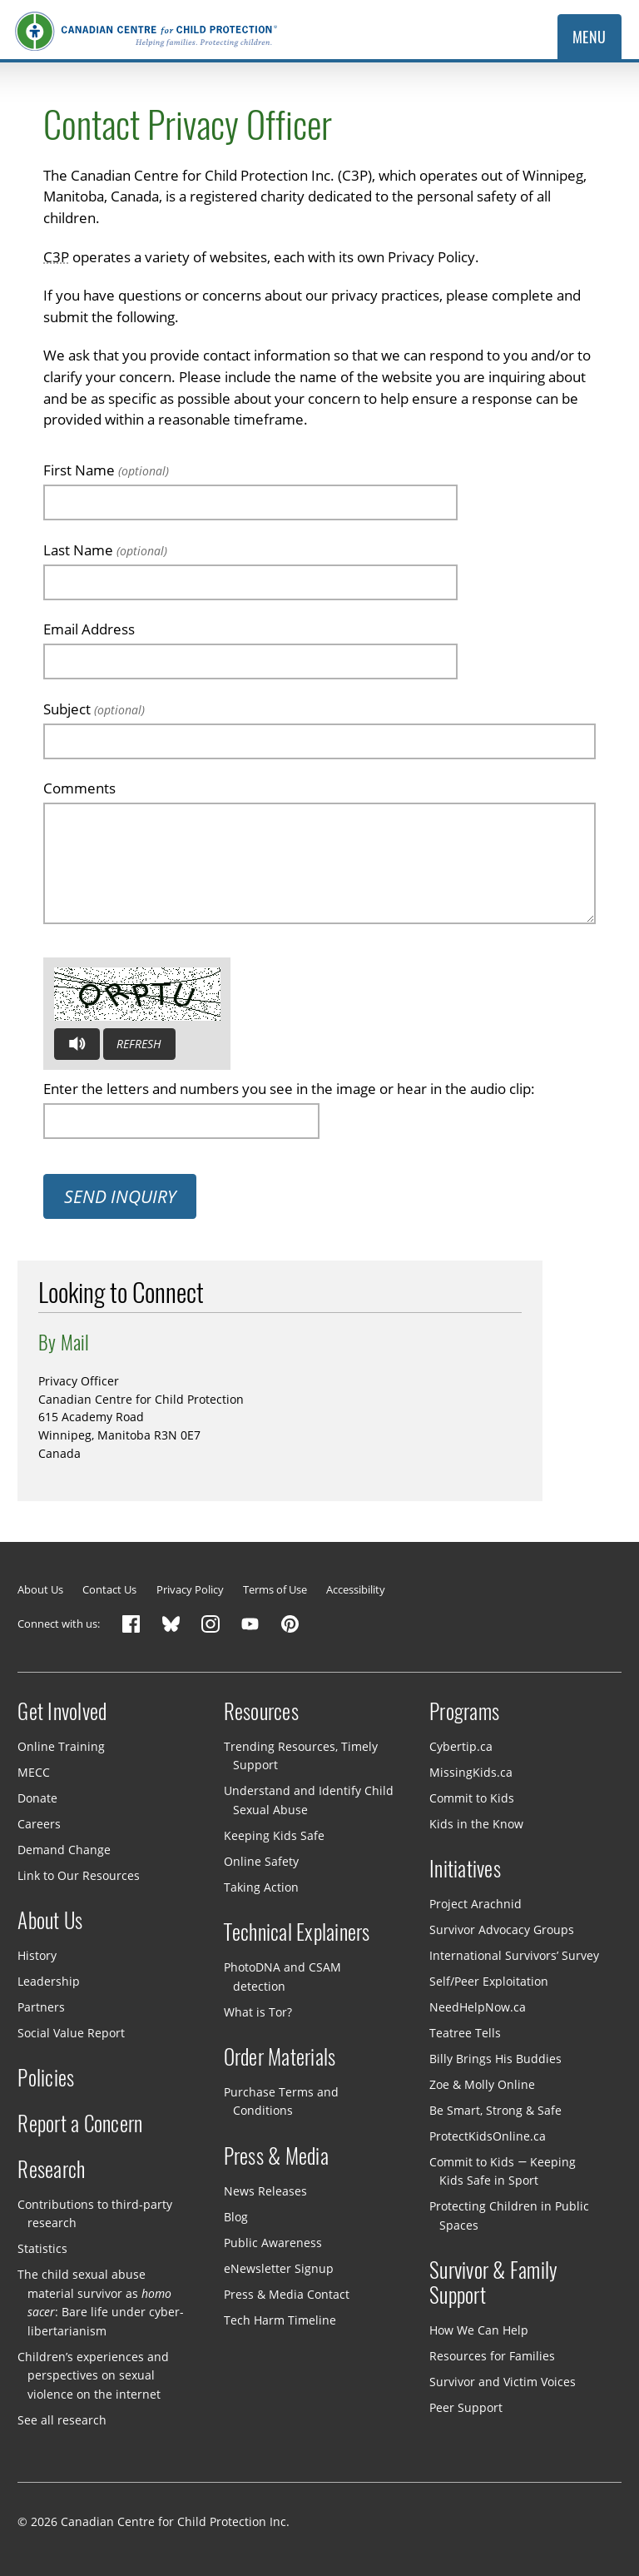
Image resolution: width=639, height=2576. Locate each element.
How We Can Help (478, 2330)
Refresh (138, 1044)
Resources (261, 1712)
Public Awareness (273, 2242)
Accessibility (355, 1589)
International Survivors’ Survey (514, 1955)
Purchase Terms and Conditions (281, 2101)
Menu (589, 37)
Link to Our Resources (78, 1874)
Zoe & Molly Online (482, 2084)
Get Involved (61, 1712)
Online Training (61, 1746)
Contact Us (109, 1589)
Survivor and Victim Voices (502, 2382)
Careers (39, 1824)
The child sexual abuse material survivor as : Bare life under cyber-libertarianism (100, 2302)
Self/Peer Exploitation (488, 1981)
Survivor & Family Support (493, 2283)
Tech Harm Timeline (280, 2319)
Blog (236, 2217)
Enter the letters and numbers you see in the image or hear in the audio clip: (289, 1088)
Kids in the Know (476, 1824)
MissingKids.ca (471, 1772)
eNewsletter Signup (279, 2267)
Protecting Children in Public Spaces (509, 2215)
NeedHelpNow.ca (477, 2007)
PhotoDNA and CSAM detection (282, 1976)
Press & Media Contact (286, 2293)
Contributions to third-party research (94, 2213)
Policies (45, 2078)
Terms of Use (275, 1589)
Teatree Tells (465, 2033)
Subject (94, 709)
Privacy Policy (190, 1589)
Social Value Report (71, 2033)
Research (51, 2170)
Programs (464, 1712)
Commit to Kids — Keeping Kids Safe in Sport (502, 2171)
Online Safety (261, 1861)
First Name (106, 470)
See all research (61, 2420)
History (37, 1955)
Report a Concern (79, 2124)
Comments (79, 788)
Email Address (89, 629)
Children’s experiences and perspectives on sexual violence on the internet (93, 2375)
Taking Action (261, 1887)
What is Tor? (258, 2011)
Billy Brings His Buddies (495, 2058)
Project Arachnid (475, 1904)
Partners (41, 2007)
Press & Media (276, 2156)
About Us (40, 1589)
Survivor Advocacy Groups (501, 1929)
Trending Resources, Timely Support (301, 1755)
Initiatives (465, 1869)
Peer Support (466, 2407)
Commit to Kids (471, 1798)
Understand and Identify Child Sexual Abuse (309, 1800)
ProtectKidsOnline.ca (487, 2136)
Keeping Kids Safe (274, 1835)
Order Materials (280, 2057)
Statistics (42, 2248)
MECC (33, 1772)
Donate (37, 1798)
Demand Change (64, 1849)
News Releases (265, 2191)
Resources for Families (492, 2356)
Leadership (48, 1981)
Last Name (105, 549)
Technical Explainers (297, 1932)
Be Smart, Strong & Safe (495, 2110)
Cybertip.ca (461, 1746)
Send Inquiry (120, 1196)
